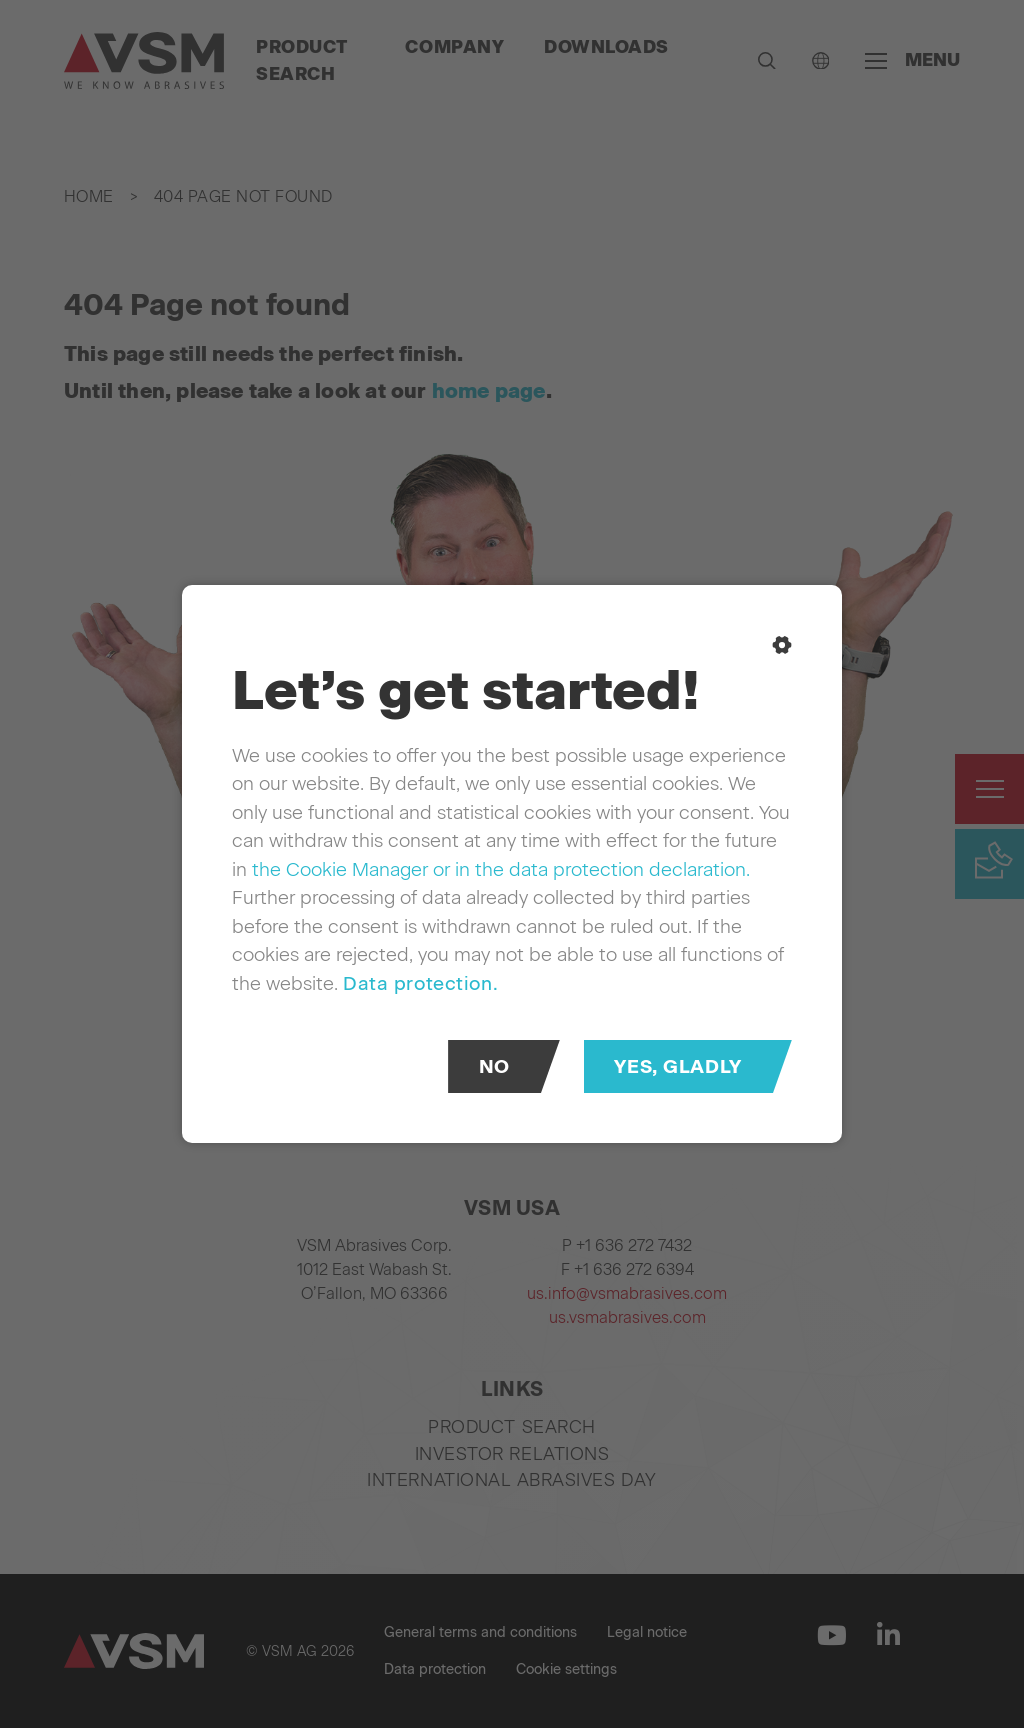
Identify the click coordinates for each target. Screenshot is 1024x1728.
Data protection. (420, 983)
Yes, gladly (677, 1066)
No (494, 1066)
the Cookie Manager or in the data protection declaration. (501, 869)
